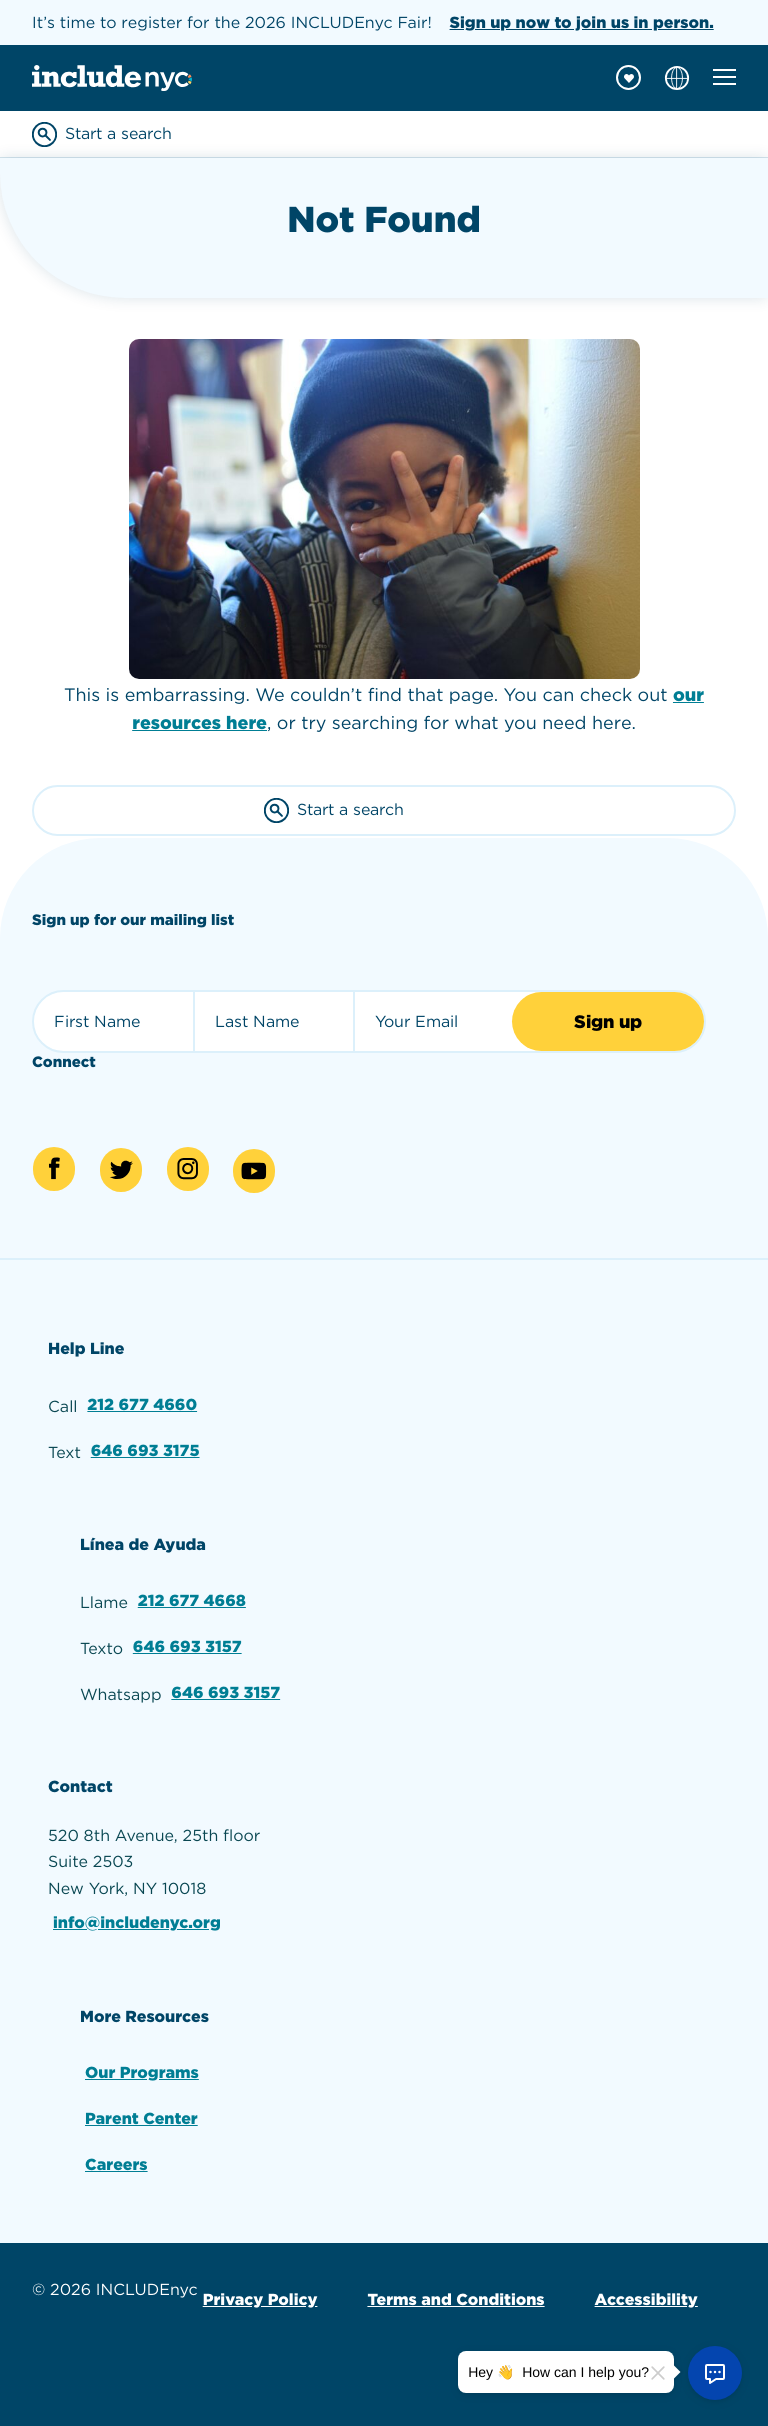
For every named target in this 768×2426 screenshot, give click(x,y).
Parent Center (141, 2118)
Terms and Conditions (455, 2299)
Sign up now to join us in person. (582, 22)
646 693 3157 (187, 1646)
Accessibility (646, 2299)
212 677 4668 (192, 1600)
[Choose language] (677, 78)
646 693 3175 (145, 1450)
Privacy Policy (260, 2299)
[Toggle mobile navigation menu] (724, 77)
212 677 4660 (142, 1404)
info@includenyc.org (137, 1922)
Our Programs (142, 2072)
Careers (116, 2164)
